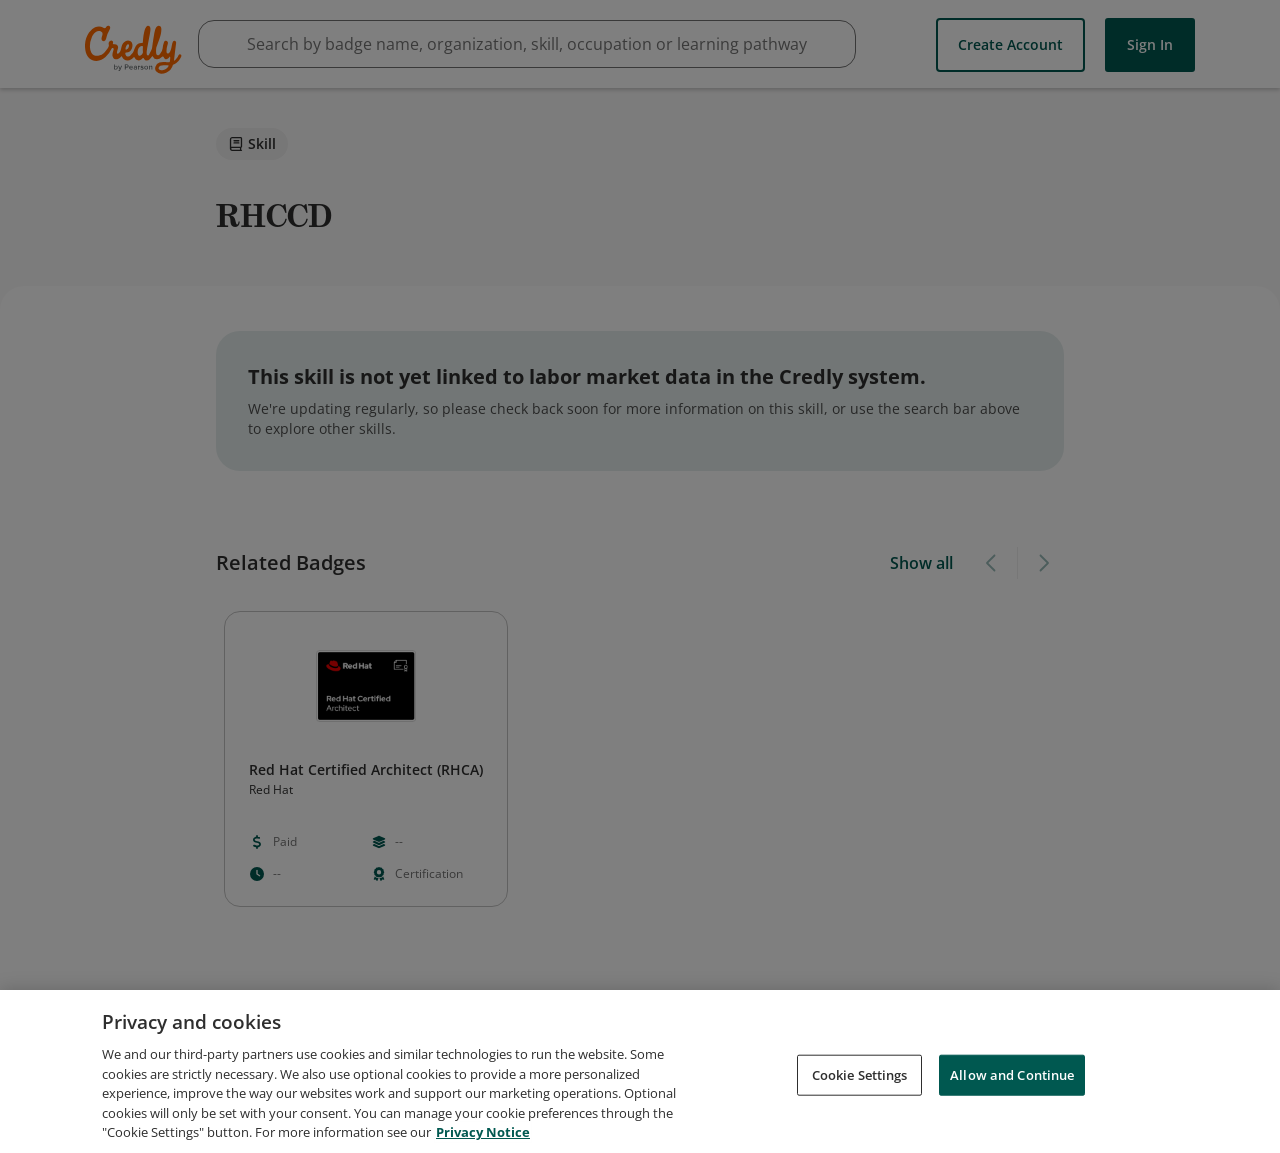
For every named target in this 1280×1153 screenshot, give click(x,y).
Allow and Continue (1012, 1076)
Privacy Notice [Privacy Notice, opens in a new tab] (483, 1134)
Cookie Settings (860, 1076)
